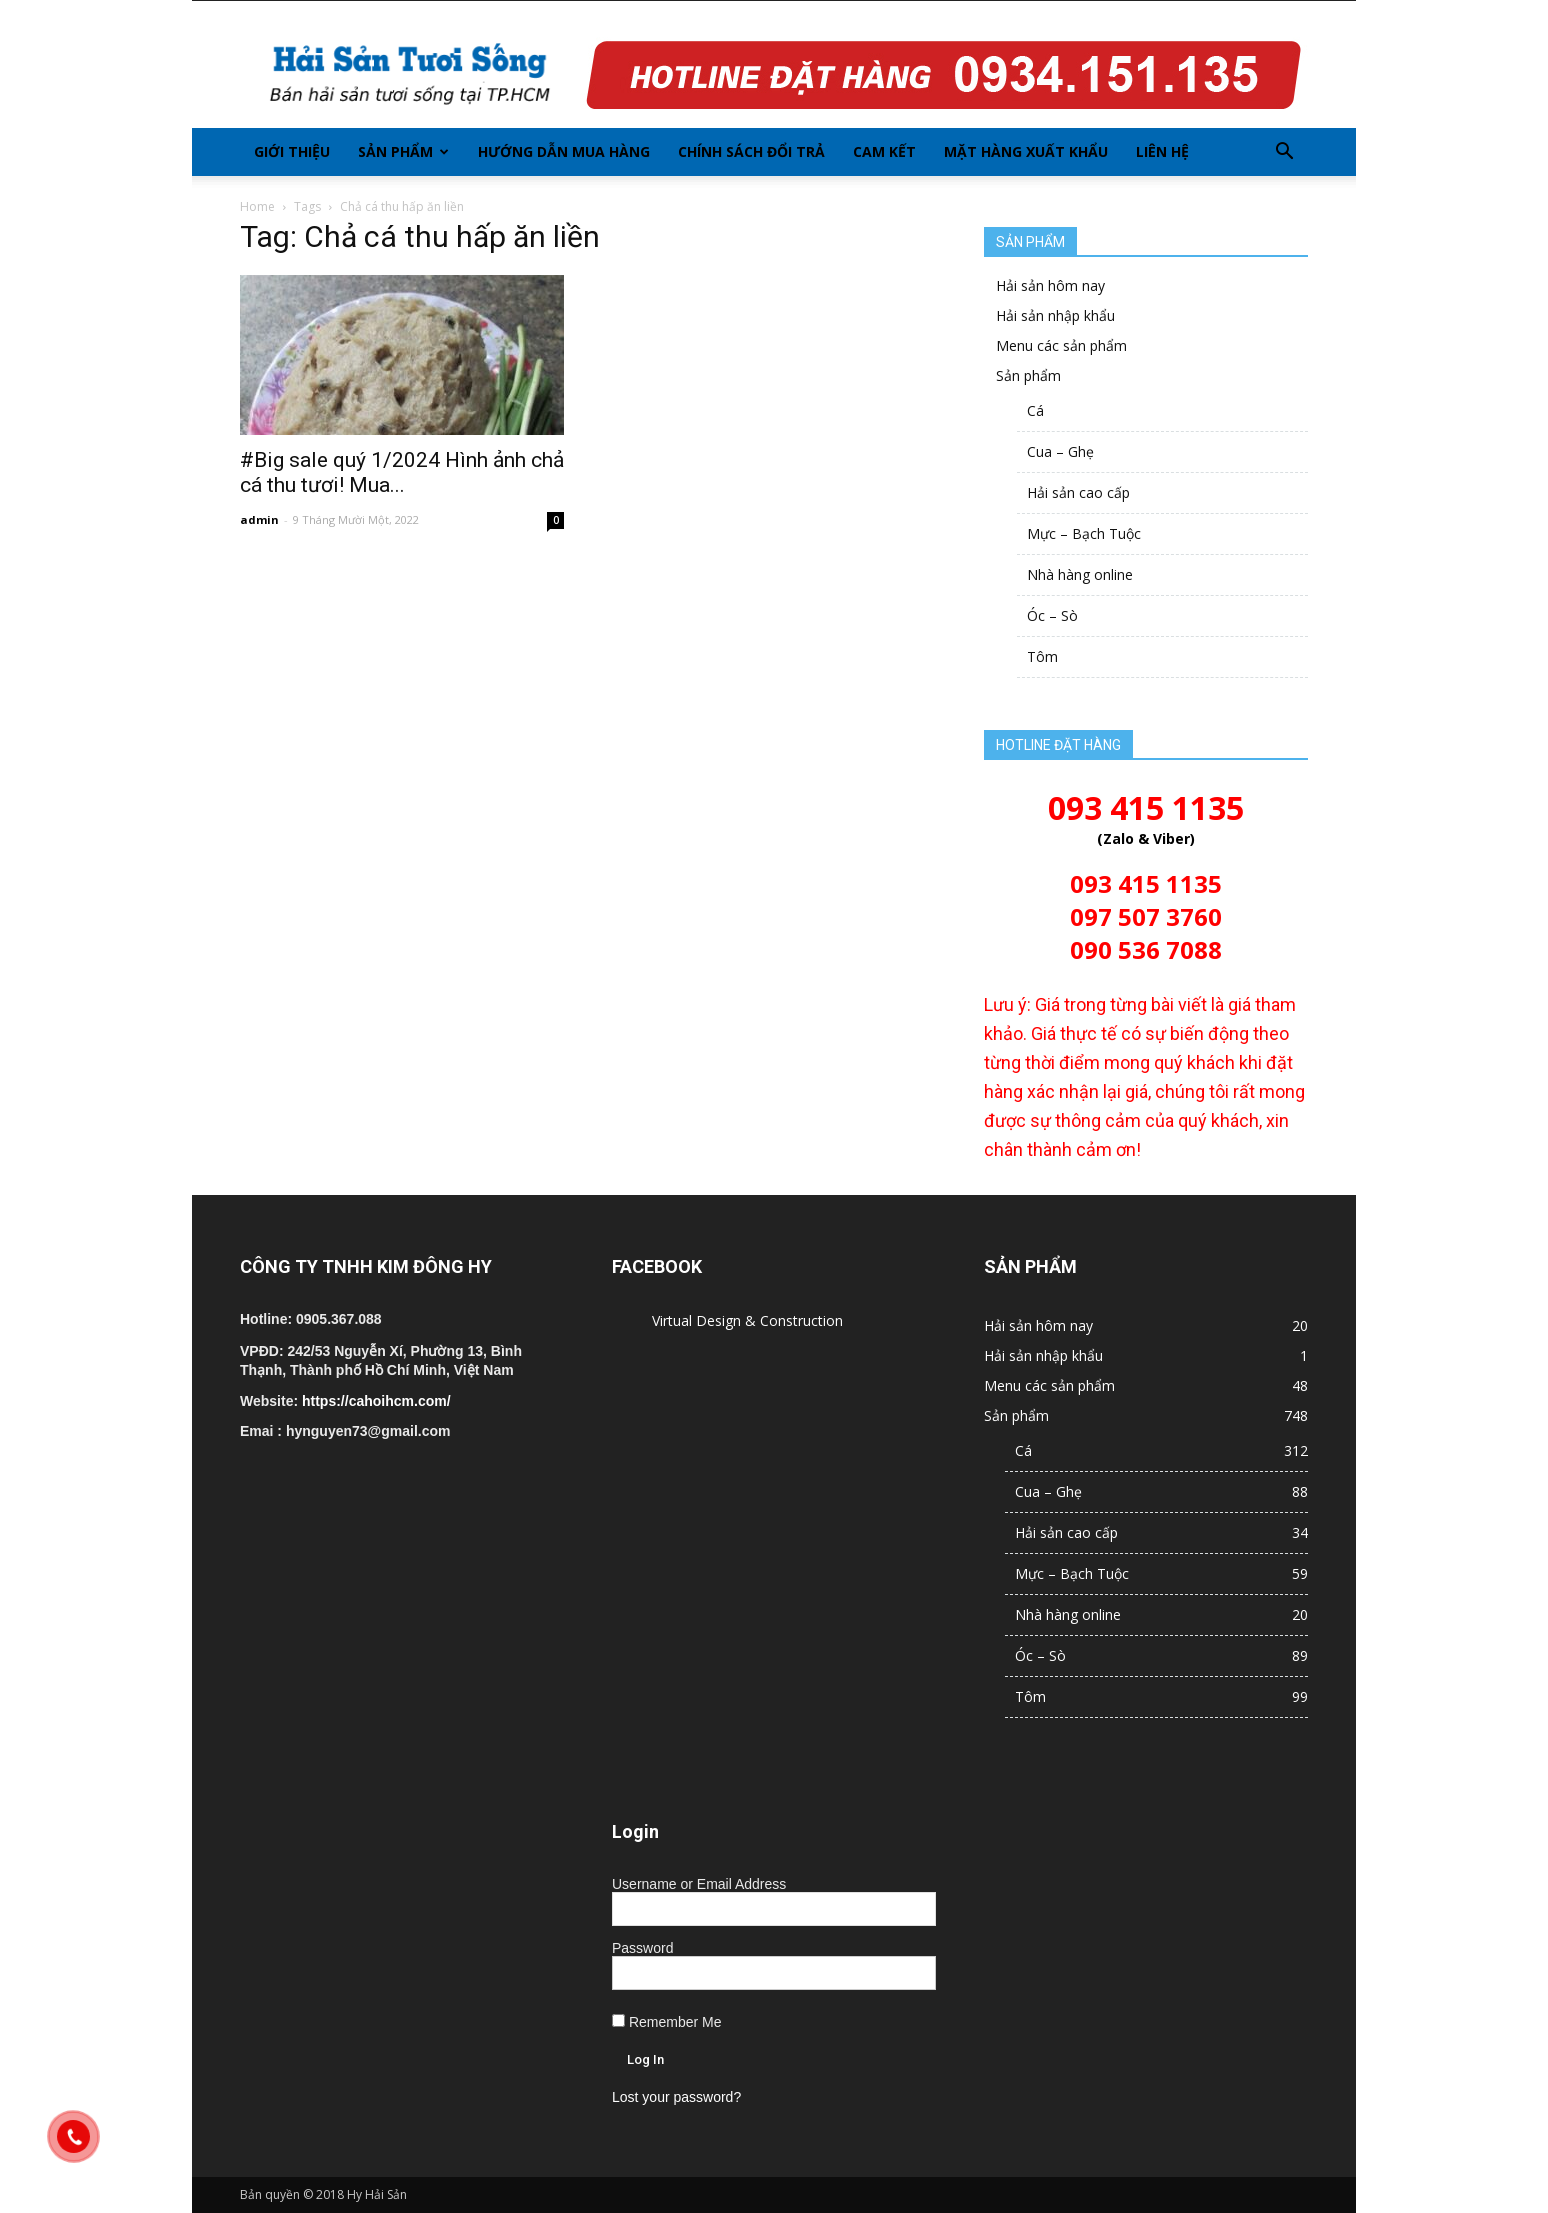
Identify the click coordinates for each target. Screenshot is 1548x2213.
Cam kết (884, 151)
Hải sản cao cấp (1078, 492)
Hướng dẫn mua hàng (564, 151)
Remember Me (666, 2022)
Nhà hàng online (1080, 574)
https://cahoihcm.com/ (376, 1401)
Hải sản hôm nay (1050, 285)
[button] (1284, 152)
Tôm (1042, 656)
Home (257, 206)
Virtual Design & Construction (747, 1320)
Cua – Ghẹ (1060, 451)
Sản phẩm (403, 151)
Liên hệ (1162, 151)
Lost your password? (676, 2097)
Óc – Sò (1052, 615)
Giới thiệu (292, 151)
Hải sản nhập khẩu (1055, 315)
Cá (1035, 410)
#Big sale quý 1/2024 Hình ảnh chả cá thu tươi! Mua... (402, 472)
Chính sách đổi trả (751, 151)
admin (259, 519)
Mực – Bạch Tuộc (1084, 533)
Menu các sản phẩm (1061, 345)
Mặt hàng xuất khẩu (1026, 151)
